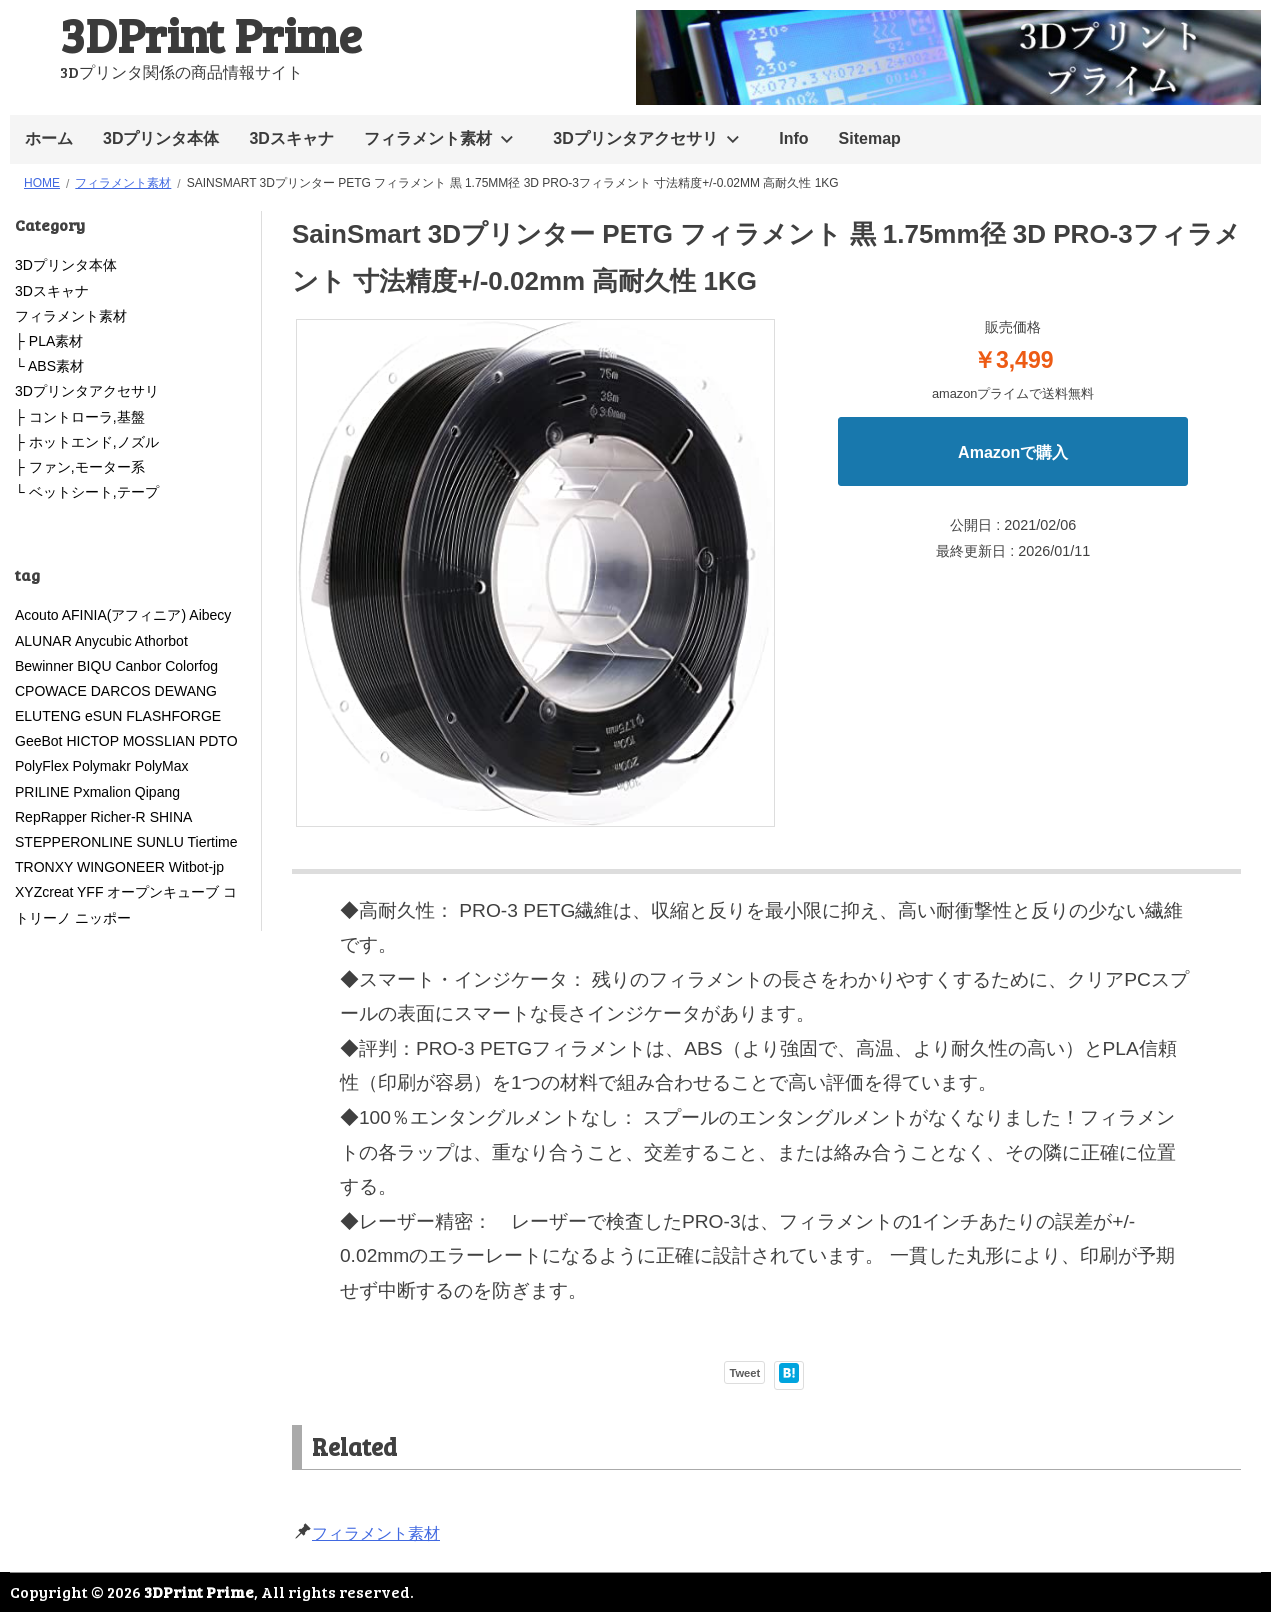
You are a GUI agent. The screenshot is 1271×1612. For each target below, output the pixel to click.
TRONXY (44, 867)
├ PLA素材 (49, 341)
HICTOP (92, 741)
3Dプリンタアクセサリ (635, 138)
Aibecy (210, 615)
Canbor (138, 666)
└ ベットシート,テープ (87, 492)
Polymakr (102, 766)
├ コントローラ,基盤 (80, 417)
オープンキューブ (163, 892)
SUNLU (159, 842)
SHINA (171, 817)
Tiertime (212, 842)
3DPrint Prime (211, 33)
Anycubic (103, 641)
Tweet (744, 1373)
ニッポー (103, 918)
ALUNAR (43, 641)
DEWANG (186, 691)
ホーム (49, 138)
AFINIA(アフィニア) (124, 615)
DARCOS (121, 691)
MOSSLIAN (159, 741)
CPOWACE (51, 691)
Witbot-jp (196, 867)
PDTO (218, 741)
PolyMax (162, 766)
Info (793, 138)
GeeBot (38, 741)
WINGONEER (121, 867)
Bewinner (44, 666)
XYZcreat (44, 892)
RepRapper (51, 817)
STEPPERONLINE (73, 842)
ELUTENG (48, 716)
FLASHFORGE (180, 716)
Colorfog (191, 666)
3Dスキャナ (291, 138)
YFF (90, 892)
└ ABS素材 (49, 366)
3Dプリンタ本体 (161, 138)
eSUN (103, 716)
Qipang (157, 792)
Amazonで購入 (1013, 452)
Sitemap (870, 138)
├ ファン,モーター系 (80, 467)
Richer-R (118, 817)
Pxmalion (102, 792)
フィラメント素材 (428, 138)
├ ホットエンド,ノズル (87, 442)
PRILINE (42, 792)
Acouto (37, 615)
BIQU (94, 666)
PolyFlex (42, 766)
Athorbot (161, 641)
